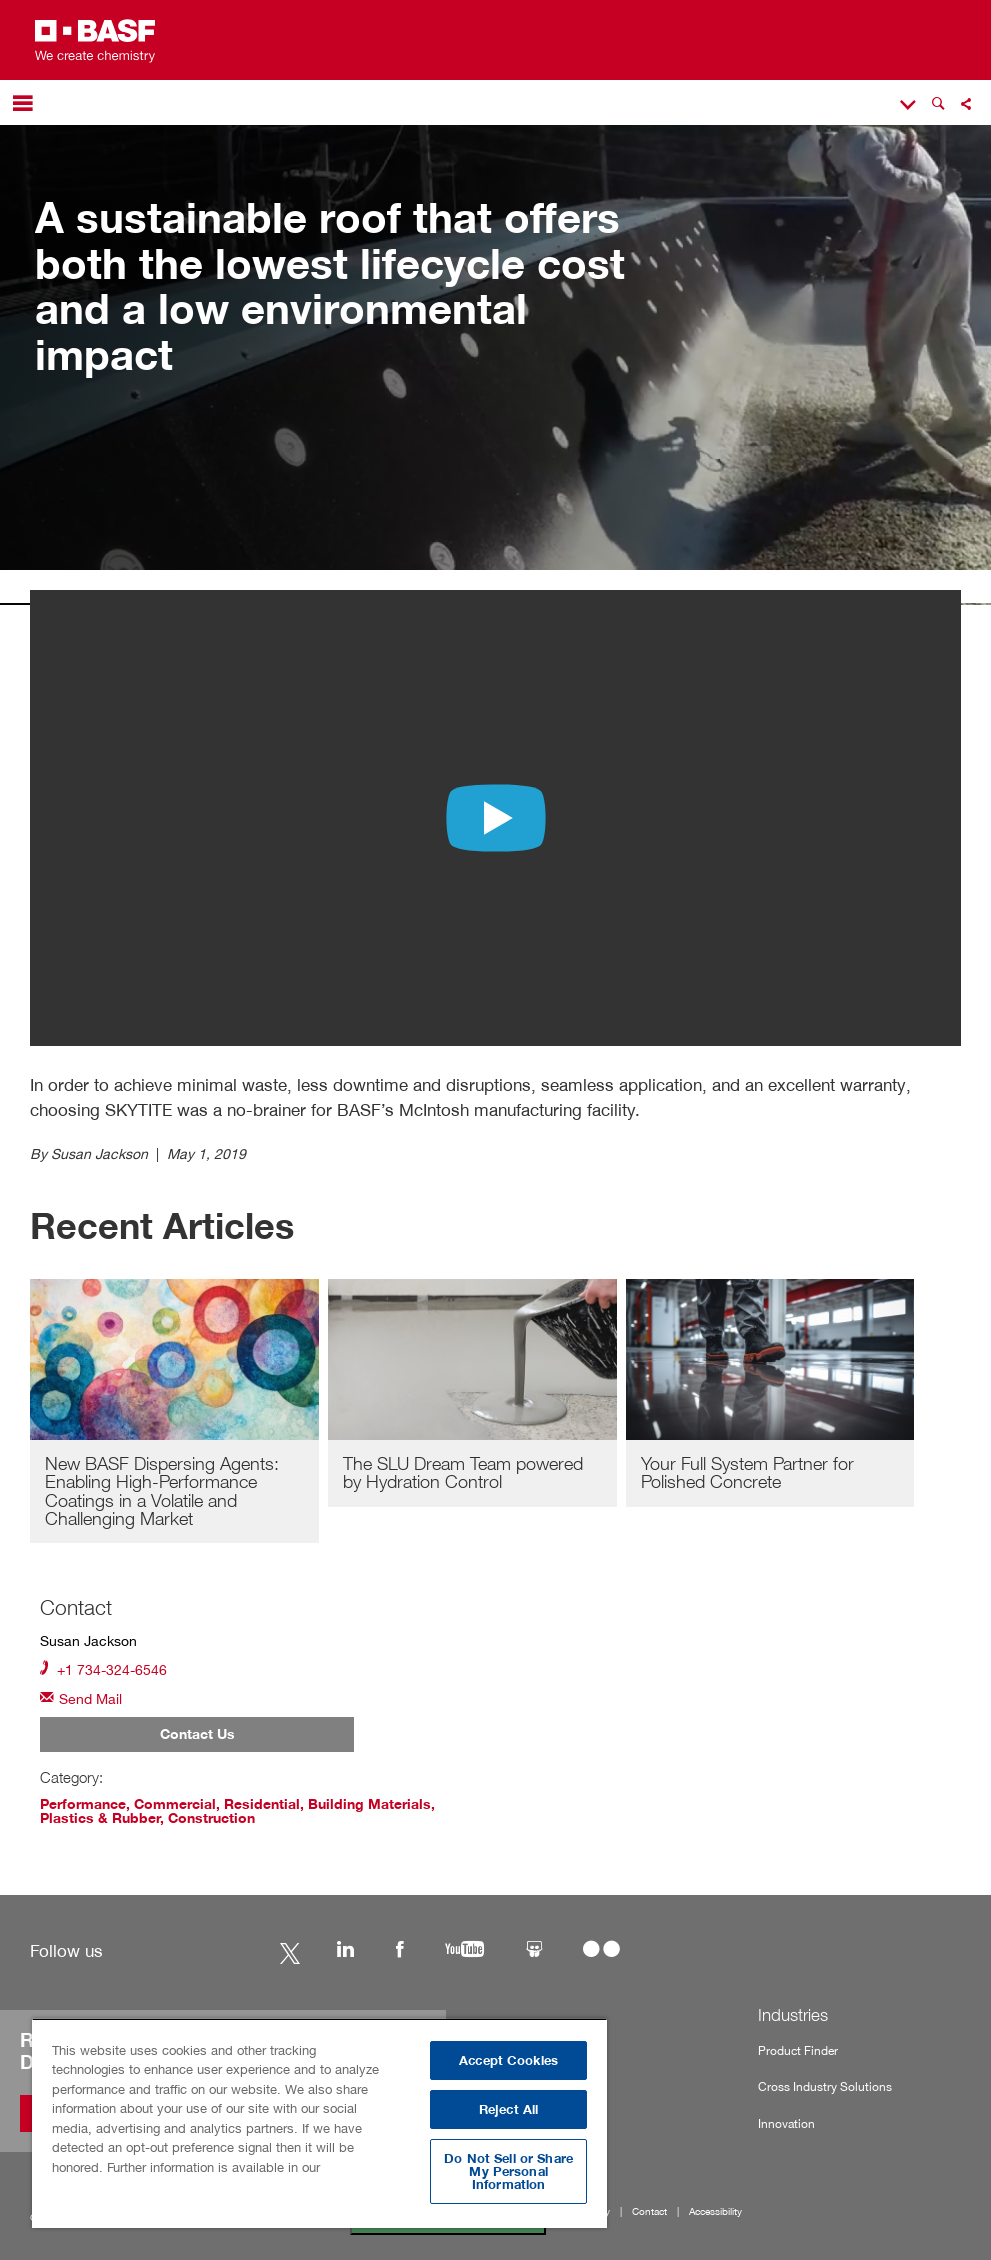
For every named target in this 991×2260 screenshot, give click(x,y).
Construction (211, 1818)
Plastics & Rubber (100, 1818)
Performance (83, 1804)
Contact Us (197, 1734)
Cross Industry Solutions (825, 2086)
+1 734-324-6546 (103, 1668)
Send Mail (81, 1697)
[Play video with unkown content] (496, 818)
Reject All (508, 2109)
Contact (649, 2212)
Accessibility (715, 2212)
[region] (319, 2123)
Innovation (786, 2123)
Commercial (175, 1804)
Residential (262, 1804)
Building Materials (369, 1804)
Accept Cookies (508, 2060)
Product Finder (798, 2050)
